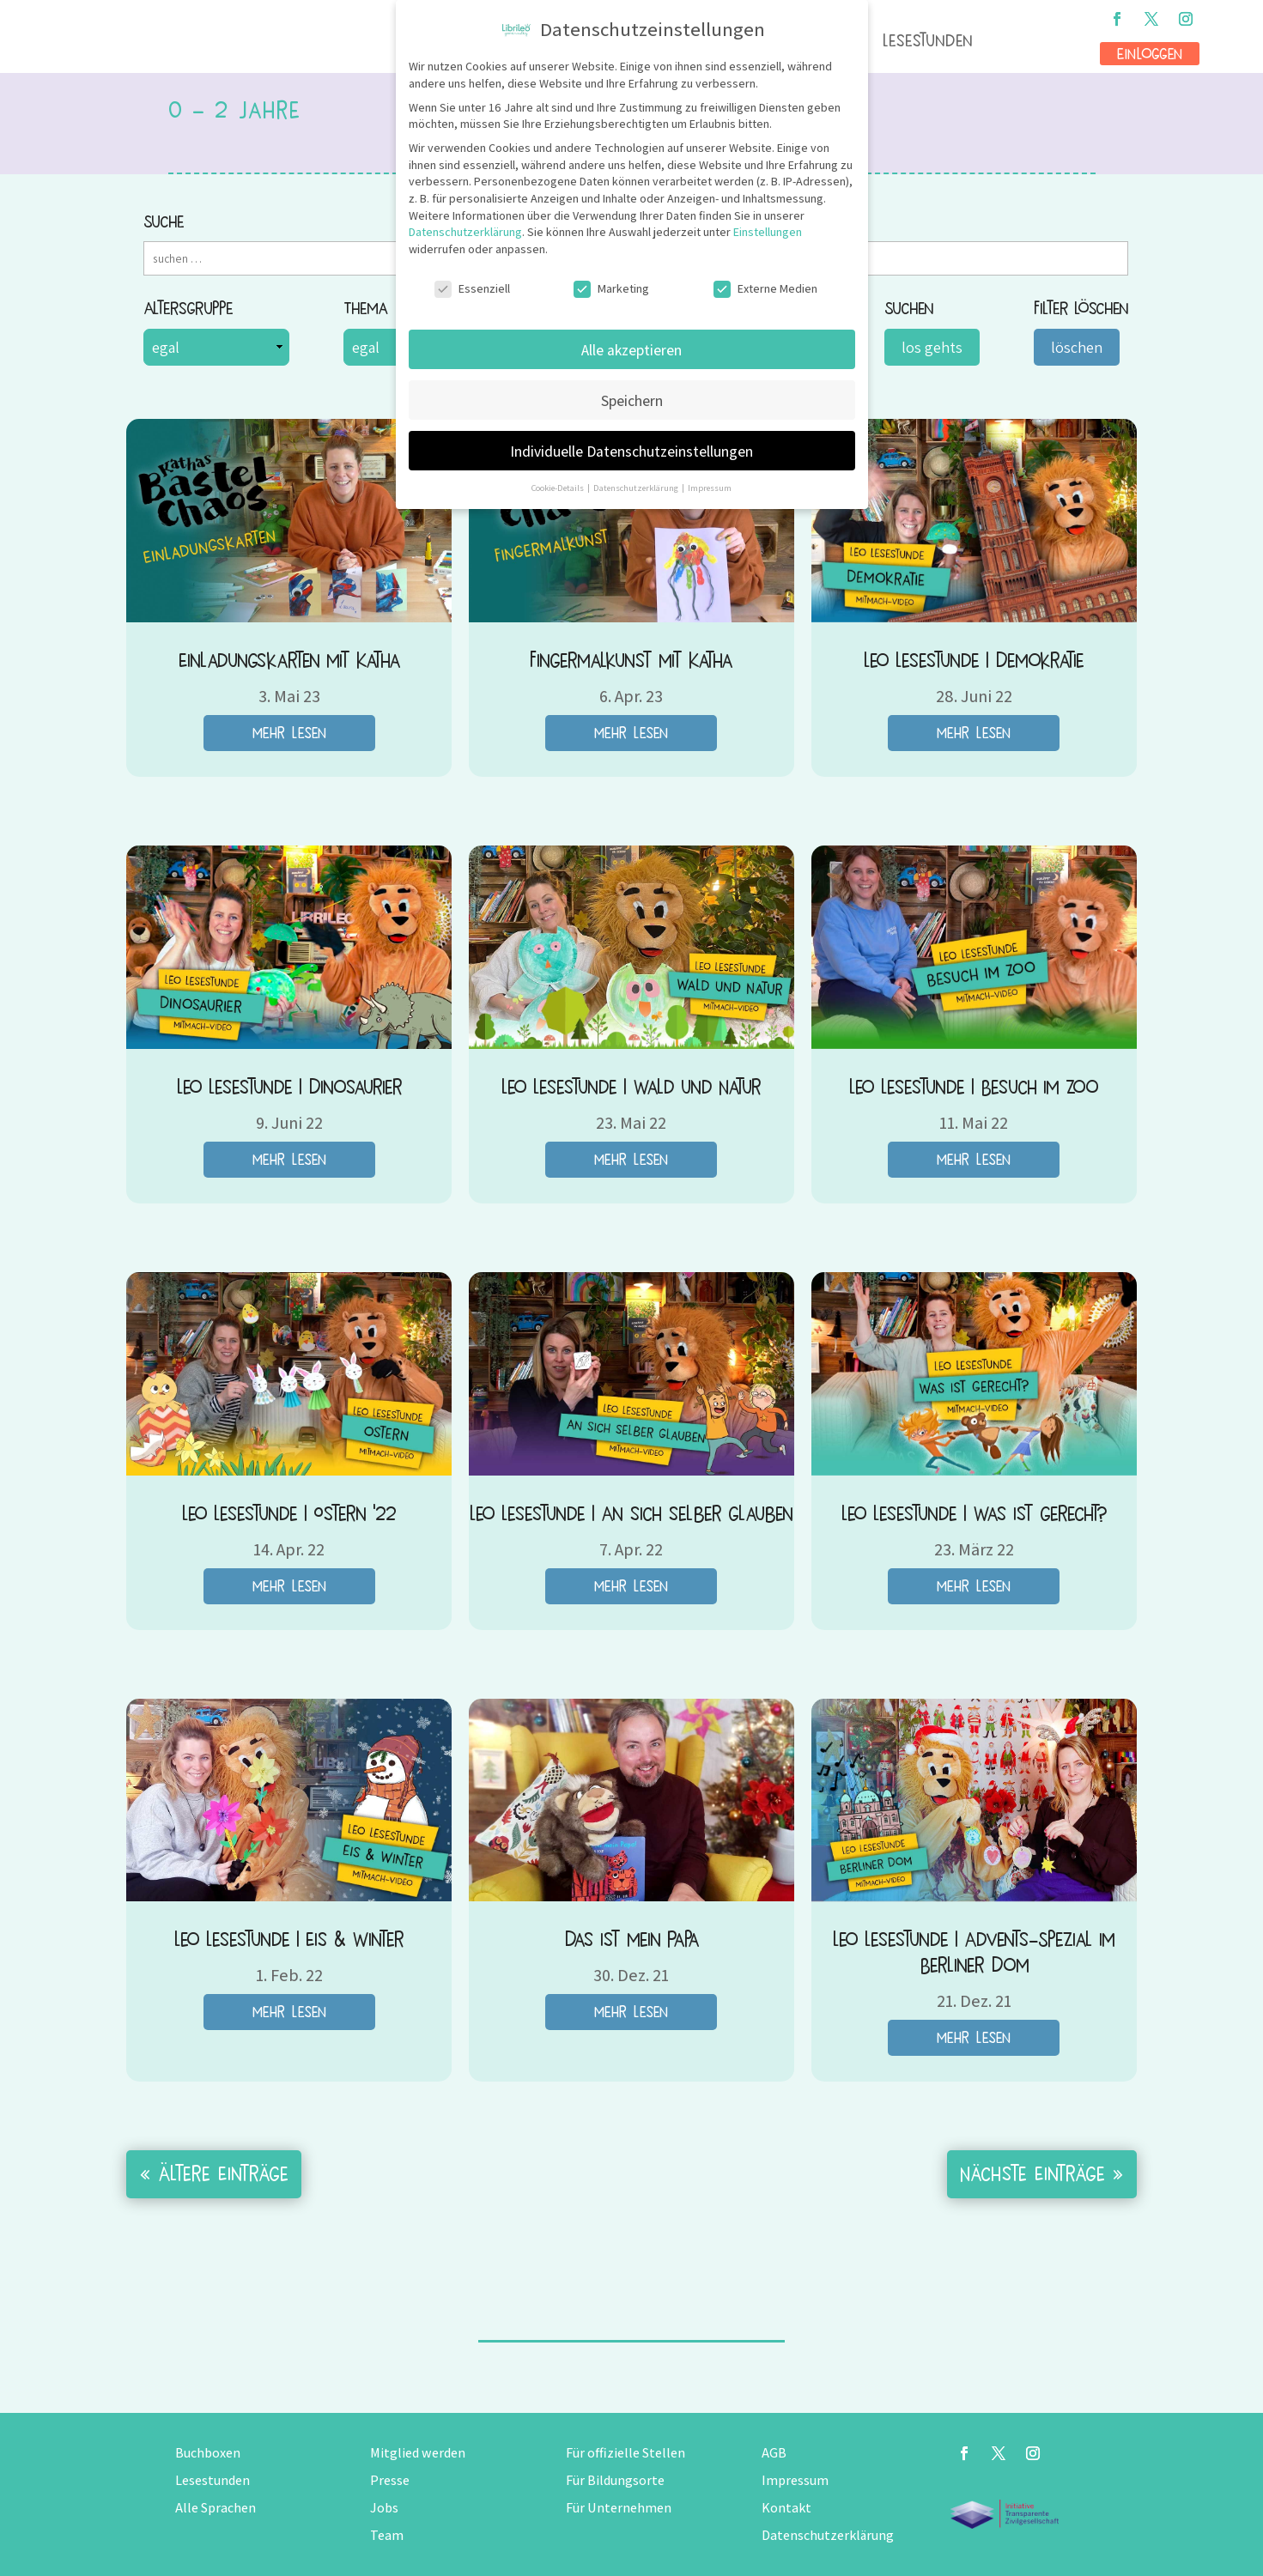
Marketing (611, 289)
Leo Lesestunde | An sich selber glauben (631, 1514)
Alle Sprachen (215, 2508)
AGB (774, 2453)
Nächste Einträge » (1042, 2174)
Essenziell (472, 289)
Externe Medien (765, 289)
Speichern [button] (632, 400)
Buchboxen (207, 2453)
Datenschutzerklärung (828, 2535)
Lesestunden (928, 40)
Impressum (795, 2480)
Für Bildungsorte (615, 2480)
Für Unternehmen (618, 2508)
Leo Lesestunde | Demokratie (974, 660)
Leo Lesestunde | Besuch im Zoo (973, 1087)
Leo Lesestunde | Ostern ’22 (289, 1514)
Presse (390, 2480)
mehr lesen (289, 732)
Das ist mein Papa (631, 1939)
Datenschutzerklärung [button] (636, 488)
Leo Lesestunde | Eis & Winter (289, 1939)
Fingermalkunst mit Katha (631, 660)
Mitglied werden (417, 2453)
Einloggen (1149, 53)
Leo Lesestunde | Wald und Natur (631, 1087)
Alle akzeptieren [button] (631, 350)
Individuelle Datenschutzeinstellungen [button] (631, 451)
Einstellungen (767, 231)
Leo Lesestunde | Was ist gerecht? (974, 1514)
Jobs (384, 2508)
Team (387, 2535)
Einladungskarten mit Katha (289, 660)
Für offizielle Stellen (625, 2453)
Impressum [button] (710, 488)
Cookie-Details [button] (558, 488)
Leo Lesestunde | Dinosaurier (289, 1087)
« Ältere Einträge (213, 2174)
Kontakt (786, 2508)
